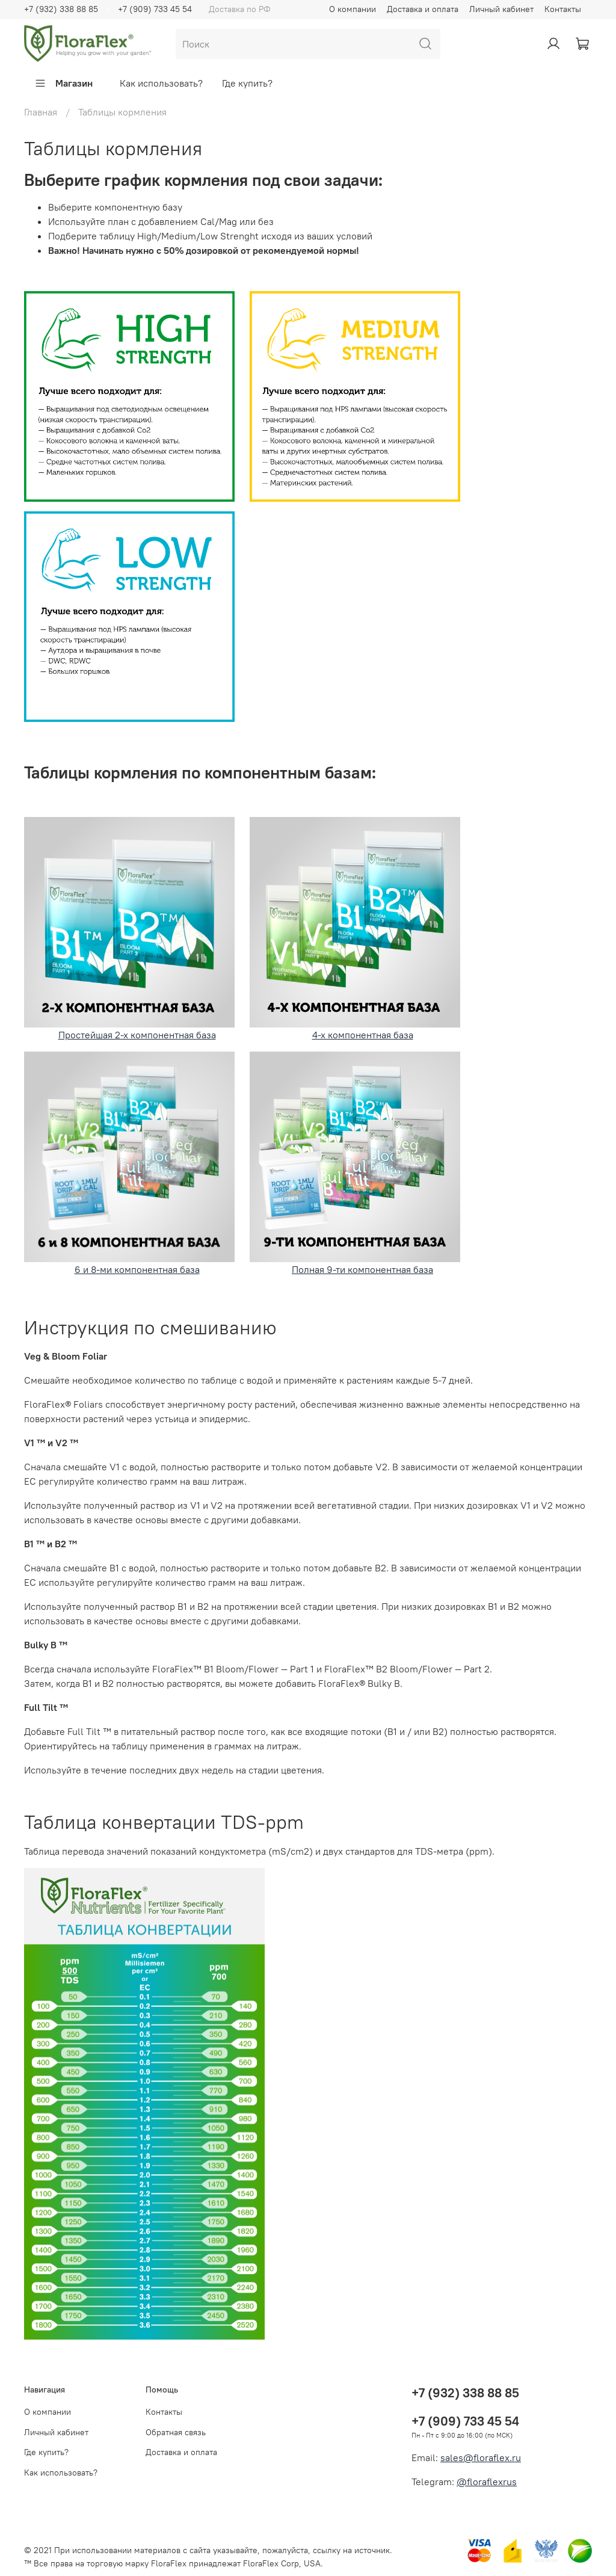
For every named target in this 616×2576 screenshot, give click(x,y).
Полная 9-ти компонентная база (355, 1163)
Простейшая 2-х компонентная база (129, 929)
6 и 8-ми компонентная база (129, 1163)
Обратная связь (176, 2432)
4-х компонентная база (362, 1035)
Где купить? (247, 83)
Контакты (562, 9)
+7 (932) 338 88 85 (61, 9)
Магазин (63, 83)
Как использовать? (161, 83)
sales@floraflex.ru (480, 2457)
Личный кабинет (501, 9)
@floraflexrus (487, 2482)
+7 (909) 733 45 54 (155, 9)
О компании (352, 9)
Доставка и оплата (422, 9)
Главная (40, 112)
